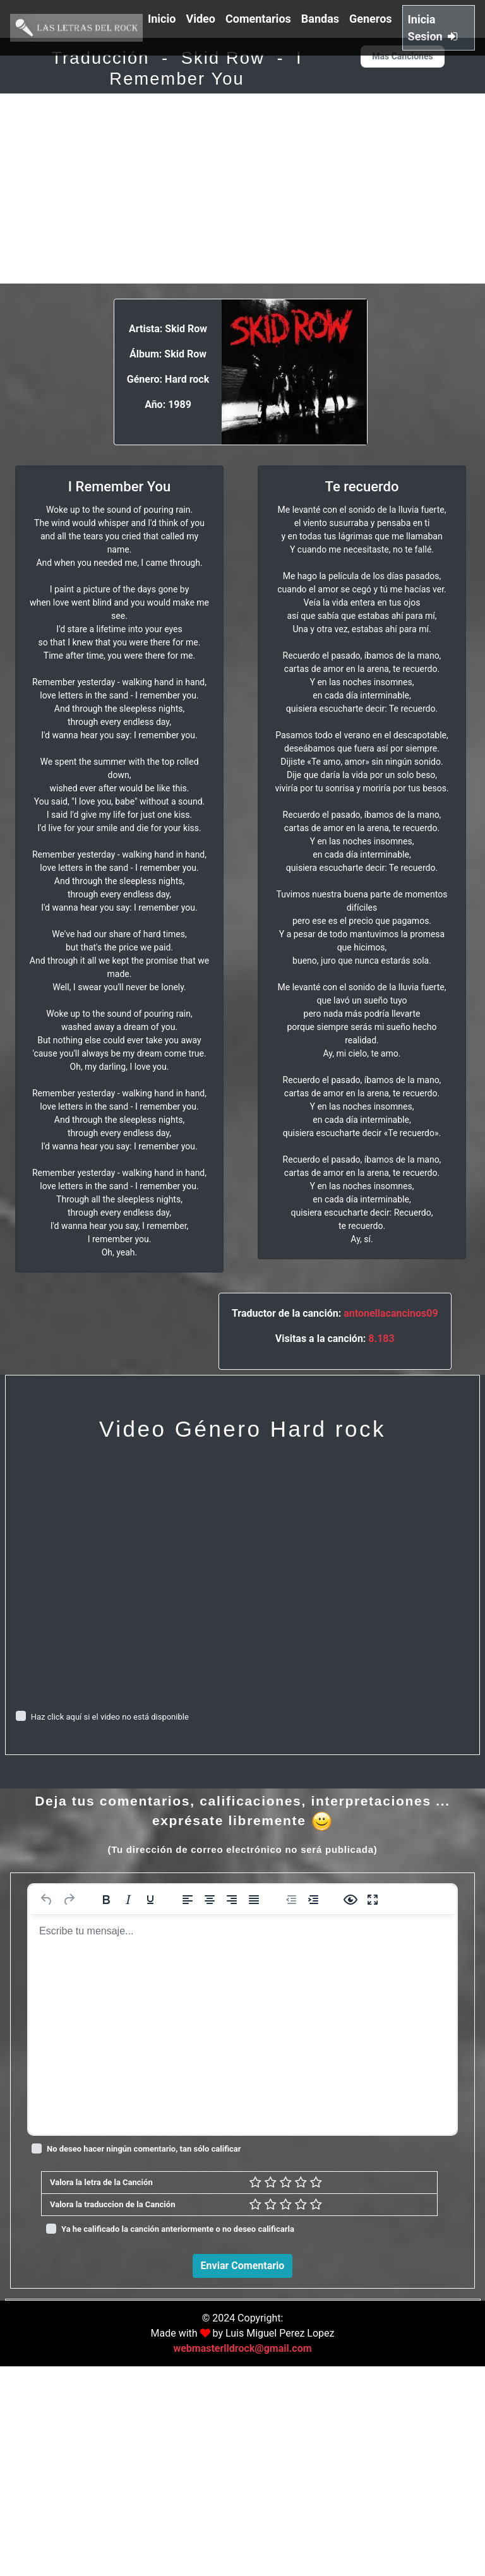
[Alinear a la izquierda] (187, 1899)
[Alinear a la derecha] (231, 1899)
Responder (440, 2490)
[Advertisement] (242, 188)
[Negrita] (106, 1899)
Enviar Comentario (243, 2266)
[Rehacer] (69, 1899)
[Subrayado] (150, 1899)
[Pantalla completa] (372, 1899)
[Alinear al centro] (209, 1899)
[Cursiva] (128, 1899)
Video (200, 18)
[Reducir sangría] (291, 1899)
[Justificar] (254, 1899)
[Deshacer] (46, 1899)
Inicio (162, 18)
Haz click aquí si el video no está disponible (110, 1717)
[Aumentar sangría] (313, 1899)
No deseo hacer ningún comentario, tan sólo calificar (144, 2149)
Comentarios (258, 18)
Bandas (320, 18)
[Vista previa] (350, 1899)
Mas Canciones (402, 56)
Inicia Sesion (433, 28)
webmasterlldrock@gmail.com (242, 2558)
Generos (370, 18)
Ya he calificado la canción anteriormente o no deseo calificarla (177, 2229)
